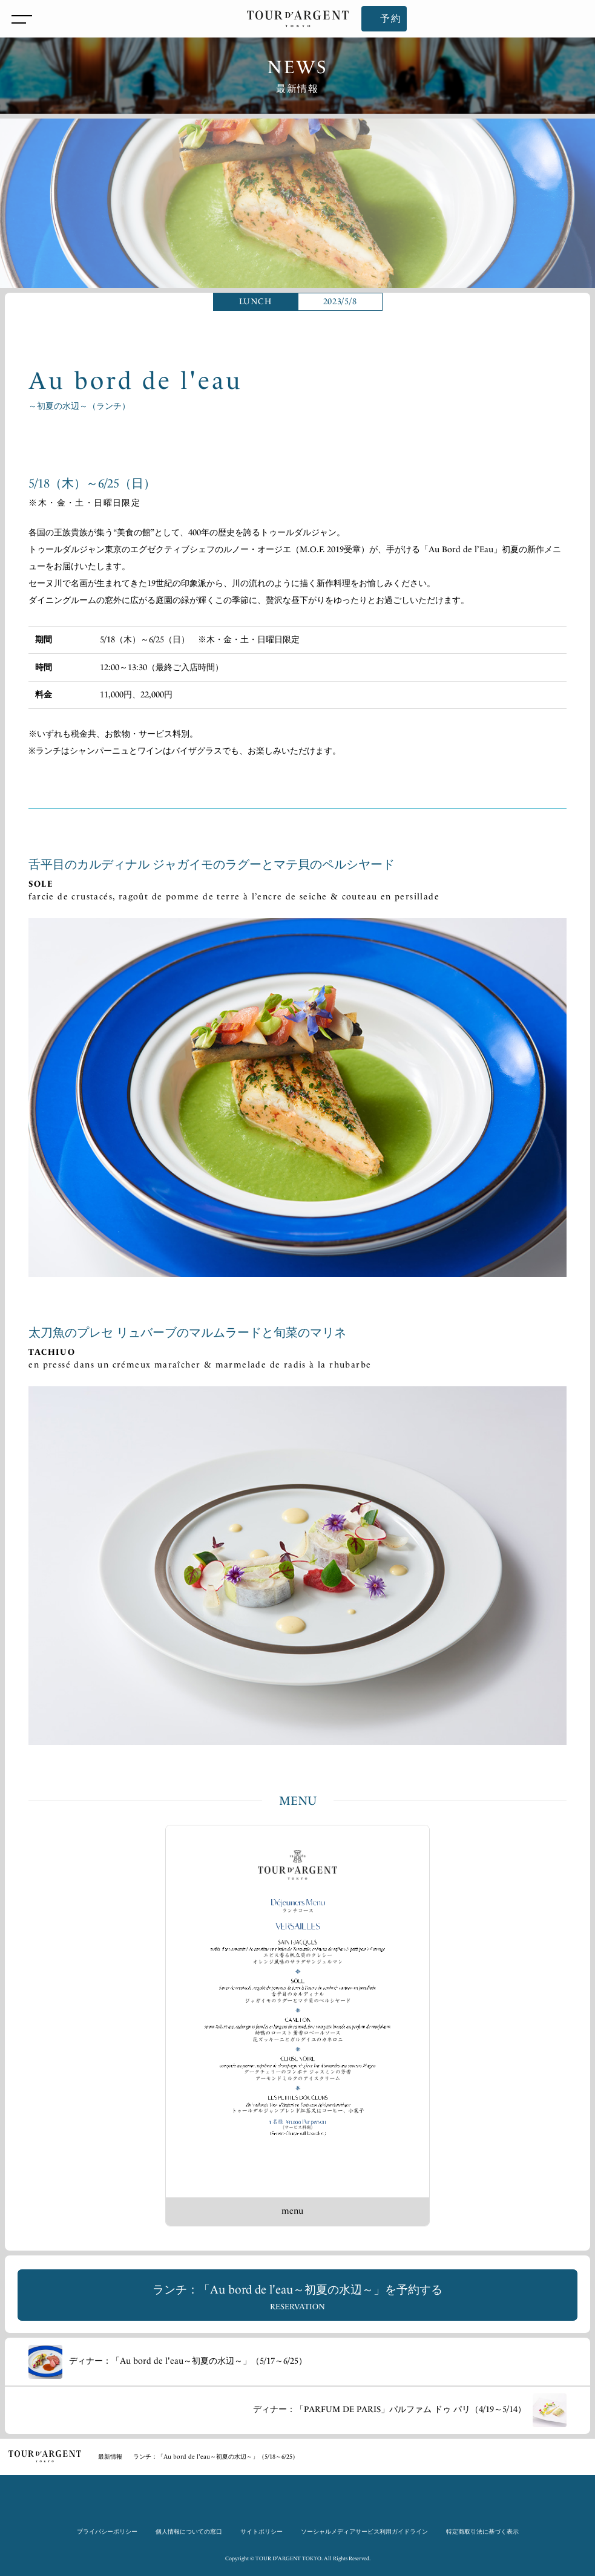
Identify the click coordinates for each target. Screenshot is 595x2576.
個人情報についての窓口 (189, 2531)
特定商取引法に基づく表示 (482, 2531)
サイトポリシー (261, 2531)
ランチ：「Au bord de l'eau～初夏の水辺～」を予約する (297, 2297)
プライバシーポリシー (107, 2531)
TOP (44, 2456)
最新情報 (110, 2456)
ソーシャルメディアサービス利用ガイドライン (364, 2531)
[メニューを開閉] (19, 18)
